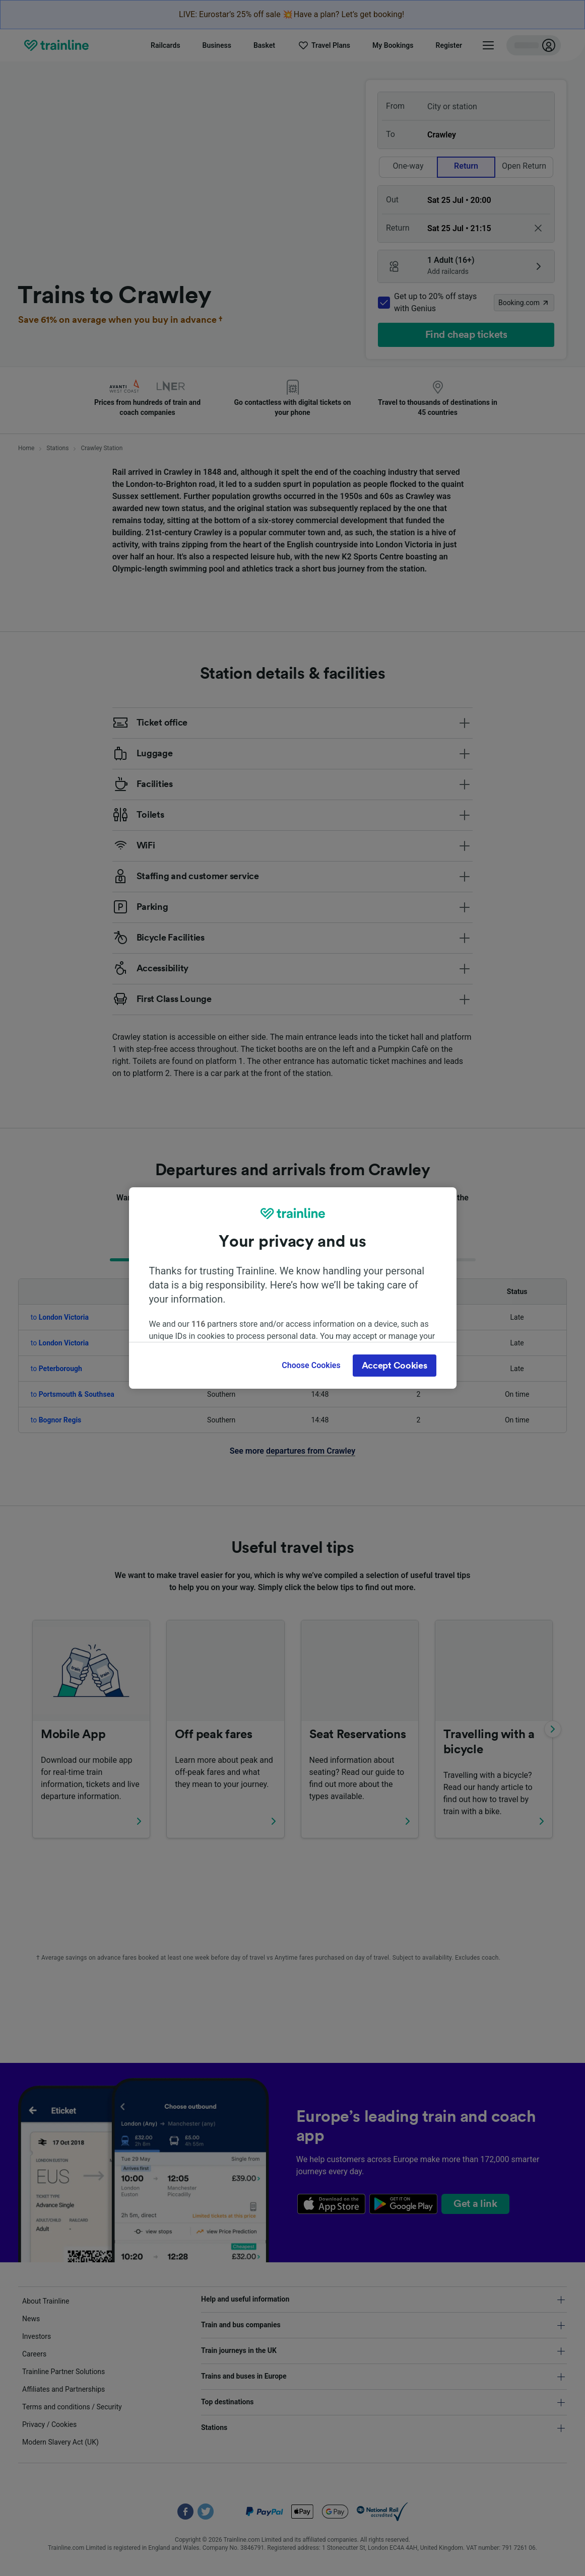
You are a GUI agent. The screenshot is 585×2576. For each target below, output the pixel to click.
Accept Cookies (394, 1365)
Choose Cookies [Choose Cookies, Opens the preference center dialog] (311, 1365)
